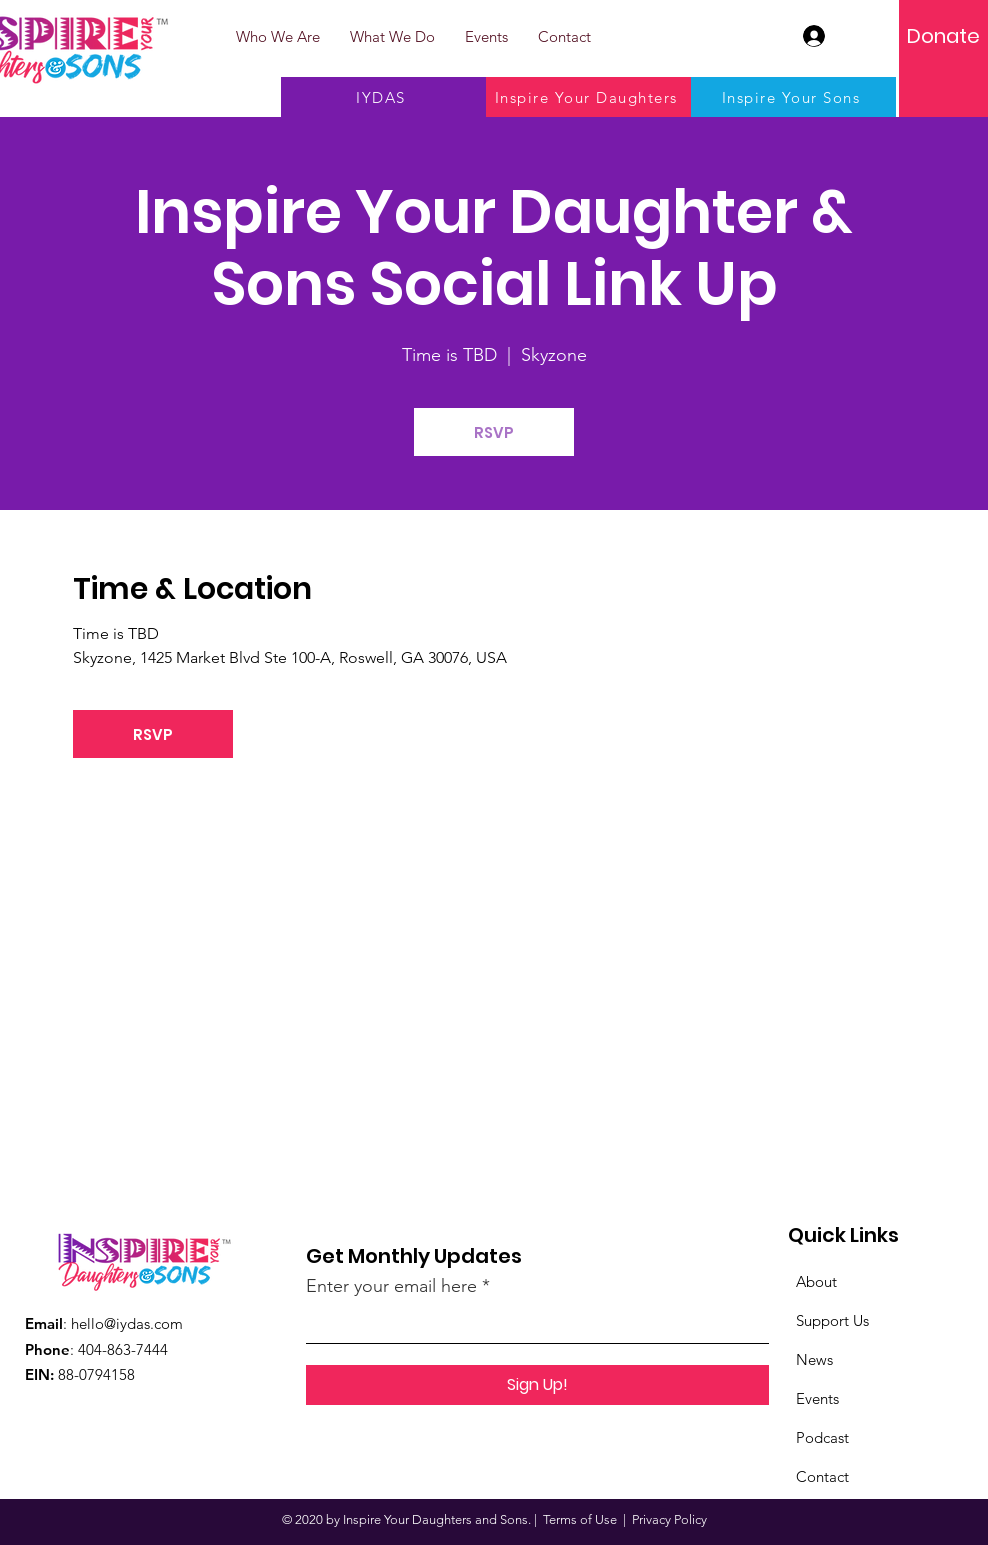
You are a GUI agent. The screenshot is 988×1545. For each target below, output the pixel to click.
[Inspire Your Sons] (793, 97)
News (814, 1359)
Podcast (822, 1437)
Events (817, 1398)
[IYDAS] (383, 97)
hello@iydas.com (127, 1323)
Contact (822, 1476)
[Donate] (943, 36)
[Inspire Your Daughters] (588, 97)
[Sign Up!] (537, 1385)
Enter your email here (391, 1286)
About (816, 1281)
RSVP (494, 432)
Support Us (832, 1320)
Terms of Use (580, 1519)
